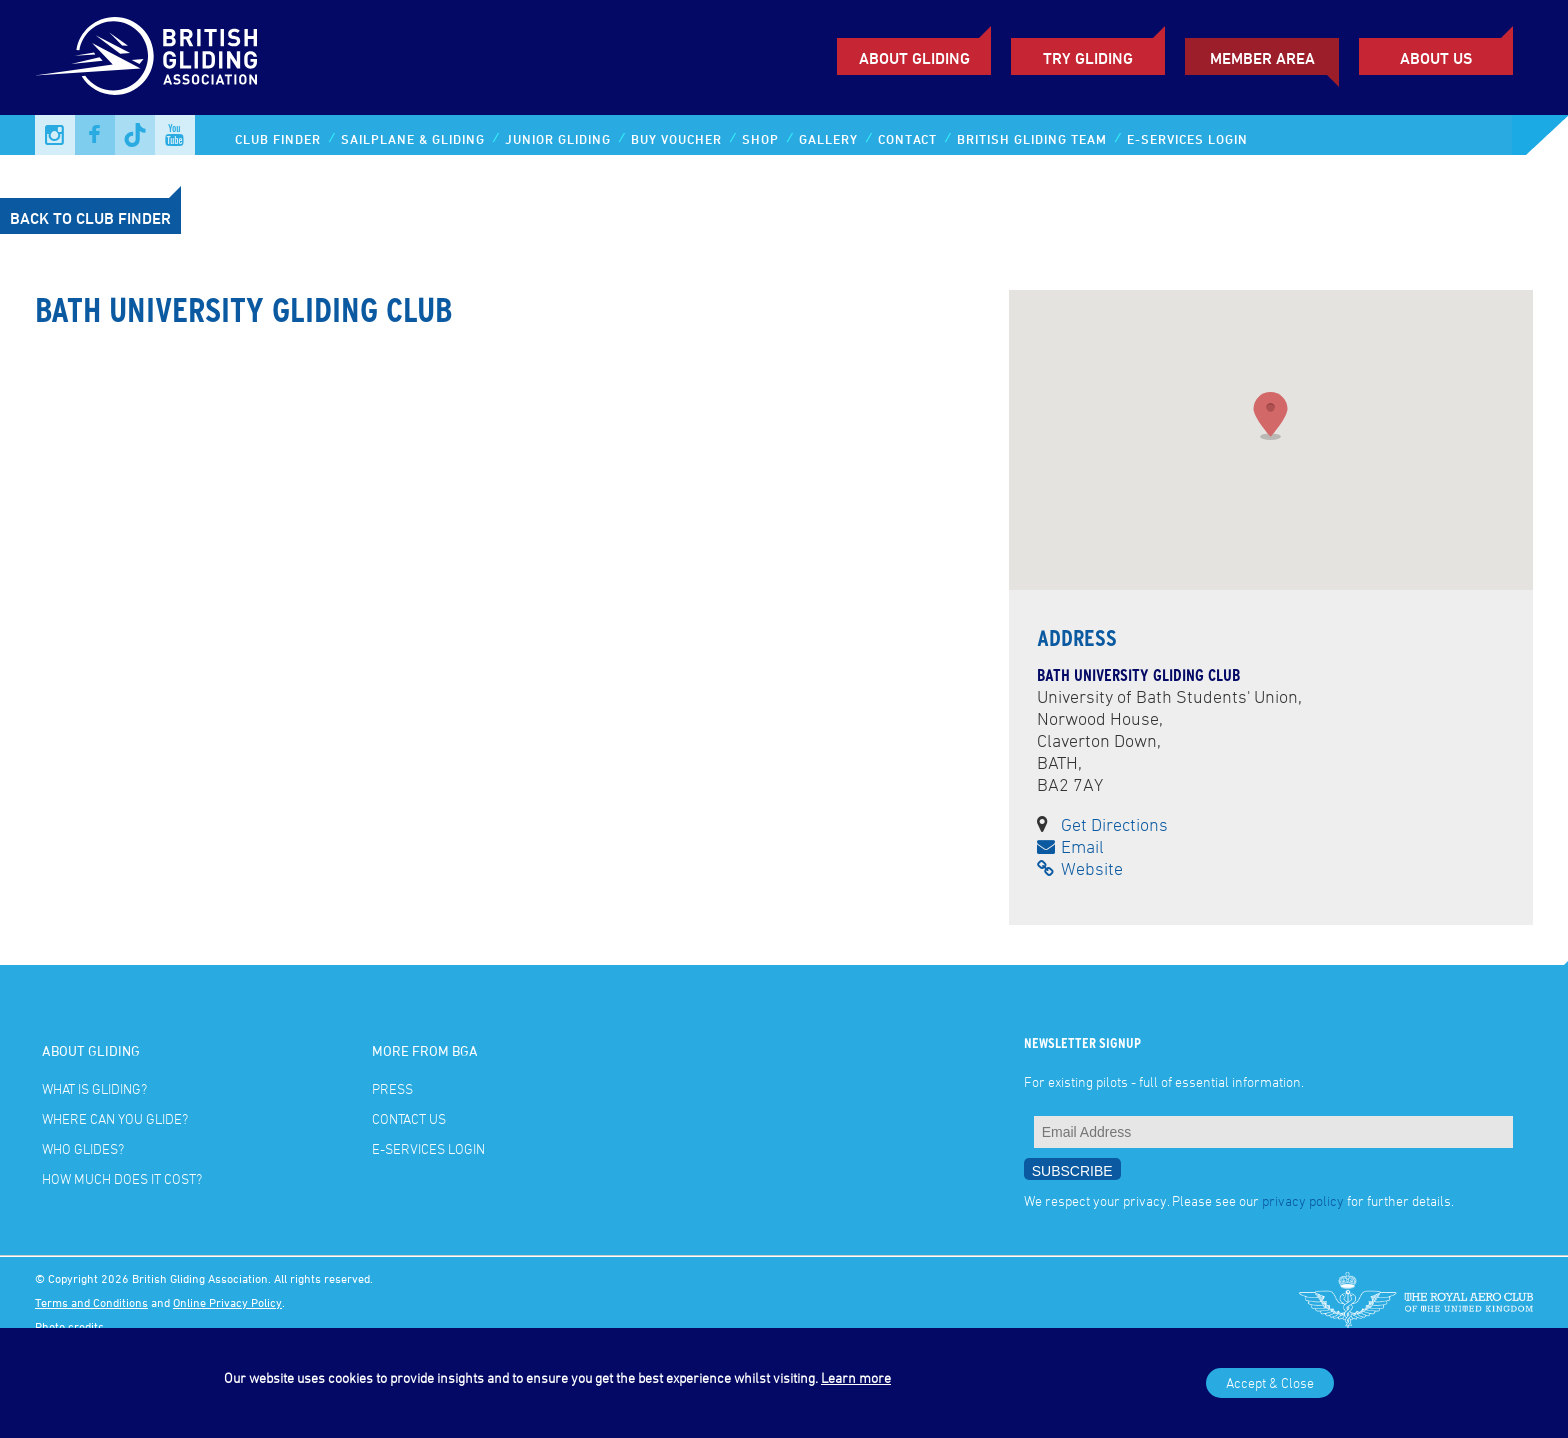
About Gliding (914, 58)
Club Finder (278, 139)
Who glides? (83, 1148)
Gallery (828, 139)
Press (392, 1088)
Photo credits (69, 1326)
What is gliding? (94, 1088)
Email (1070, 846)
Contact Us (409, 1118)
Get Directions (1114, 824)
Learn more (856, 1377)
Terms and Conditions (91, 1302)
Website (1080, 868)
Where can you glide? (115, 1118)
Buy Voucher (676, 139)
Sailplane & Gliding (413, 139)
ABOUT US (1436, 58)
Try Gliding (1088, 58)
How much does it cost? (122, 1178)
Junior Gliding (558, 139)
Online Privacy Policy (227, 1302)
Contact (907, 139)
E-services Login (1187, 139)
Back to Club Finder (90, 218)
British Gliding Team (1032, 139)
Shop (760, 139)
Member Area (1262, 58)
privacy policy (1303, 1200)
